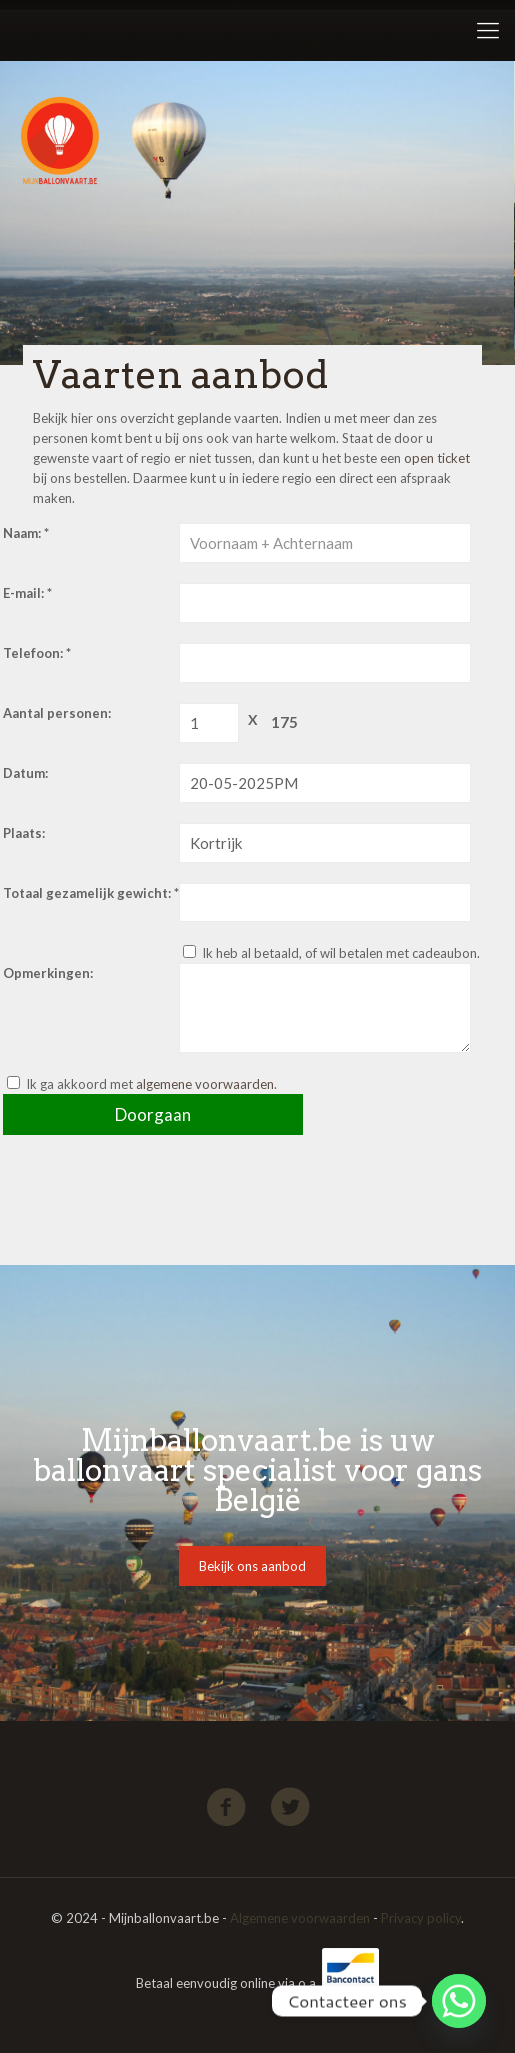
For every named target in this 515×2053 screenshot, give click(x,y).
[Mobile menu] (488, 30)
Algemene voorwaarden (300, 1918)
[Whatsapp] (459, 2001)
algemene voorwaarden (205, 1084)
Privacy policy (421, 1918)
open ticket (437, 458)
